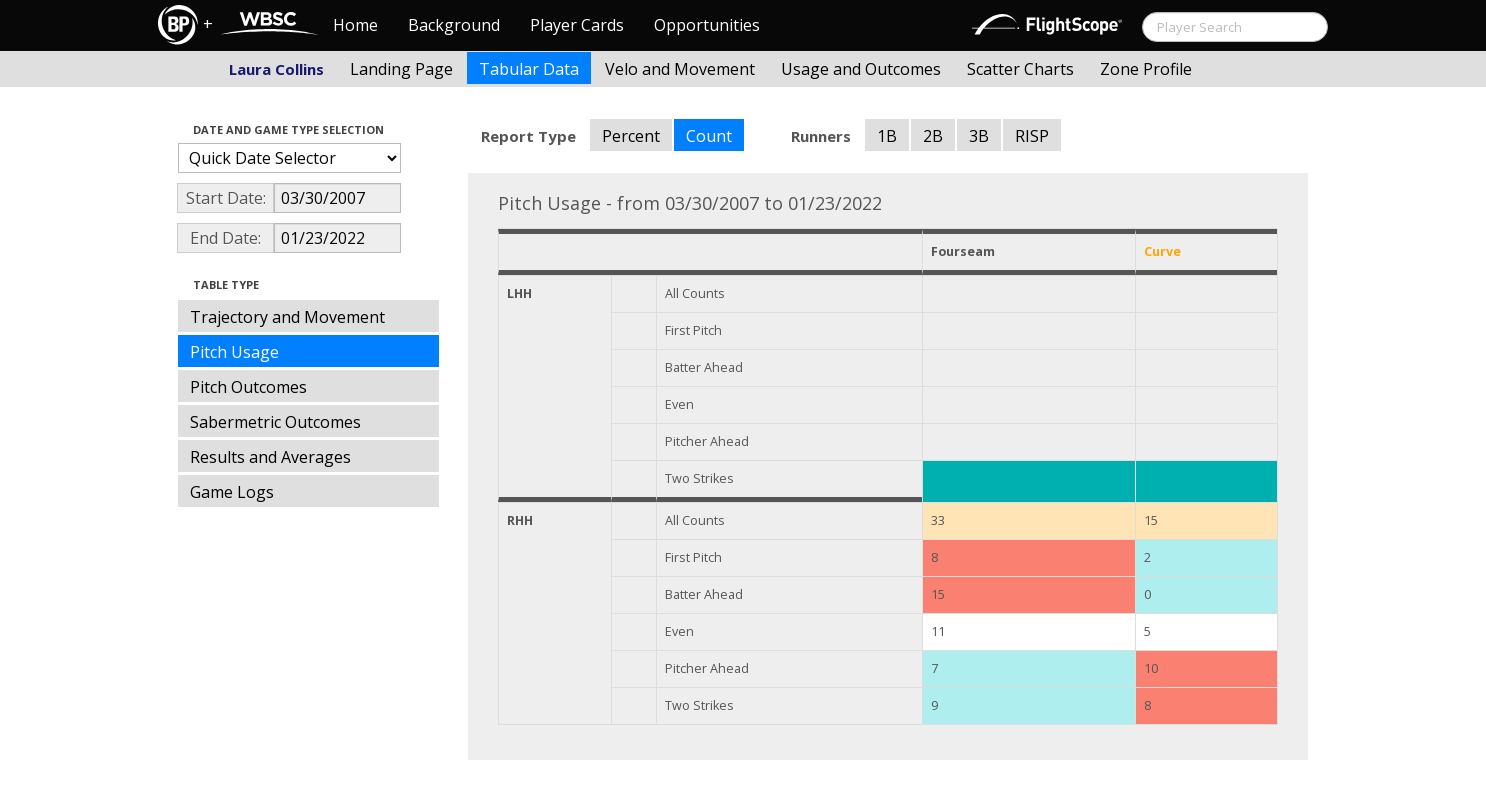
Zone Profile (1146, 69)
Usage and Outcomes (861, 69)
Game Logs (232, 492)
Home (355, 25)
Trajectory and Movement (287, 317)
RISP (1032, 136)
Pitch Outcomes (248, 387)
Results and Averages (270, 457)
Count (709, 136)
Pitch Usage (234, 352)
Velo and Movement (680, 69)
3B (979, 136)
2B (933, 136)
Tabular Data (529, 69)
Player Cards (577, 25)
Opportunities (707, 25)
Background (454, 25)
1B (887, 136)
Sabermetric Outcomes (275, 422)
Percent (631, 136)
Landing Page (401, 69)
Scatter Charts (1020, 69)
